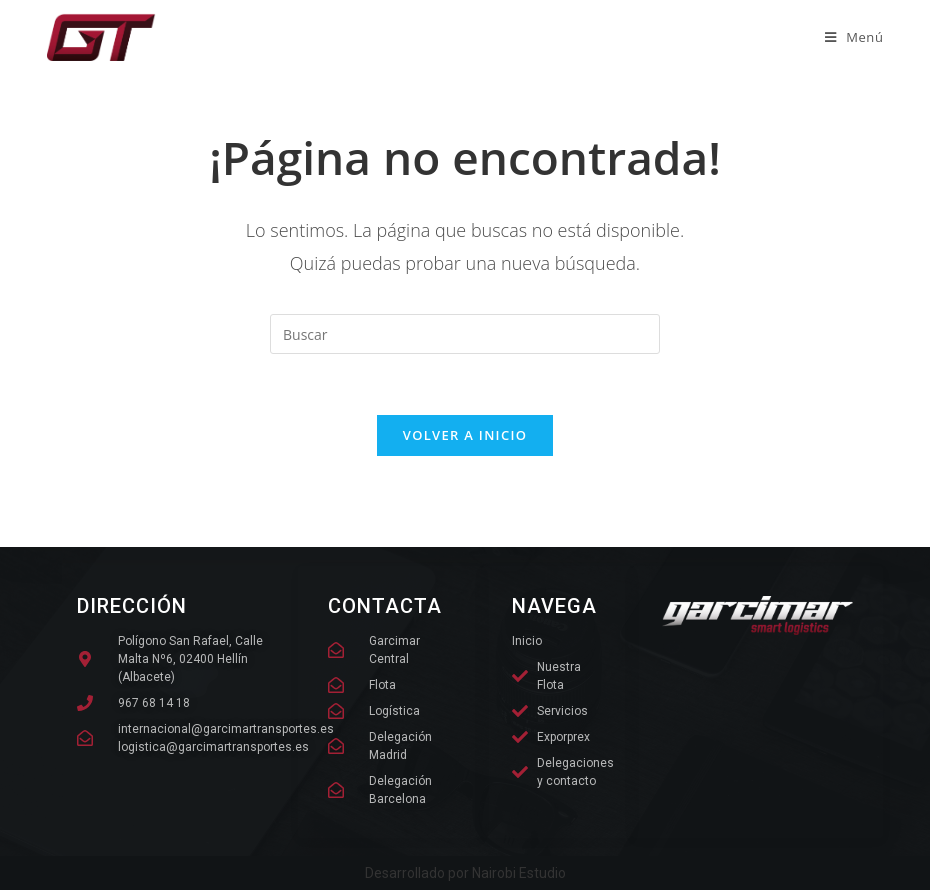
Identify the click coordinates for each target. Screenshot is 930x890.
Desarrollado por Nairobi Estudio (465, 873)
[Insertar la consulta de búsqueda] (465, 334)
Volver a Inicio (465, 435)
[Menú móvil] (854, 37)
